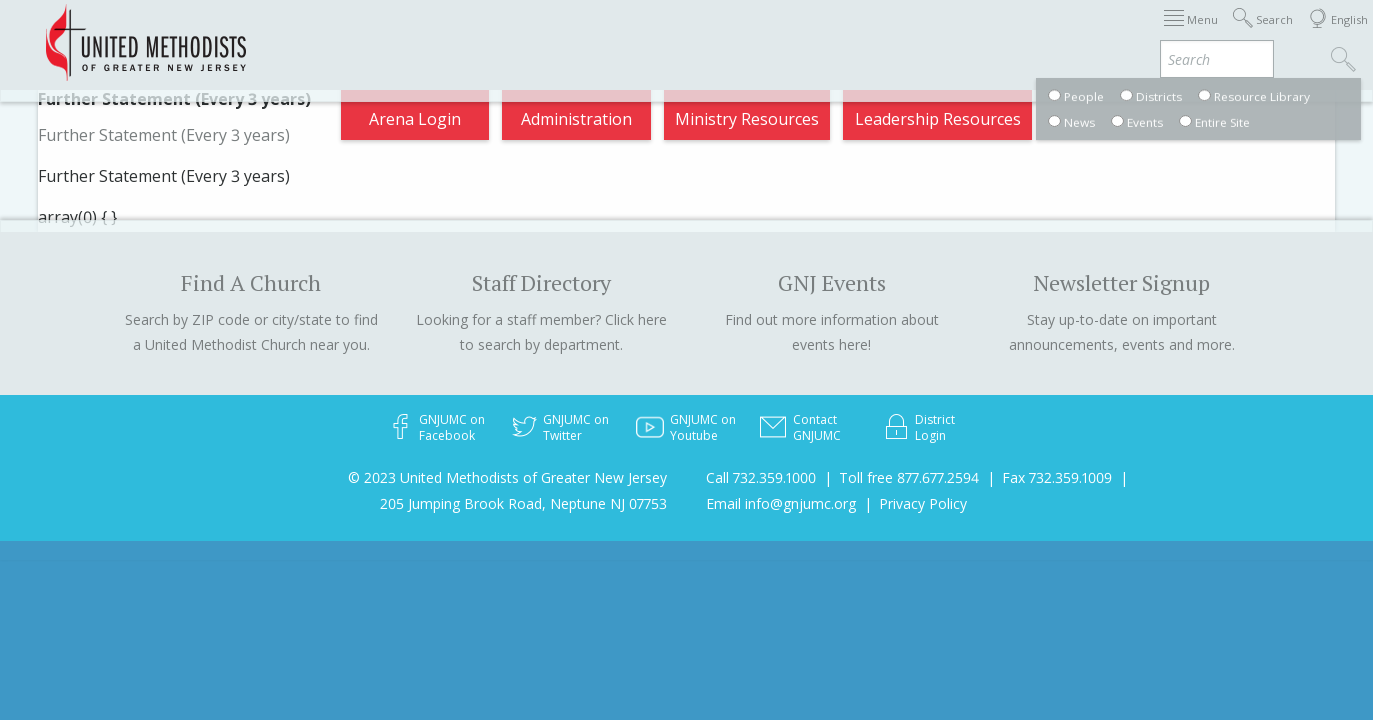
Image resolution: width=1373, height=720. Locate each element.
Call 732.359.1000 (761, 477)
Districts (852, 34)
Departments (961, 34)
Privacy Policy (923, 503)
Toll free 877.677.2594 (909, 477)
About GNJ (753, 34)
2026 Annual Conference (325, 34)
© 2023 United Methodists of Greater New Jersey (507, 477)
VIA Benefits (1084, 34)
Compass (1192, 34)
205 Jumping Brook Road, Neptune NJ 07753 (523, 503)
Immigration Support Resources (565, 34)
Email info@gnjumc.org (781, 503)
